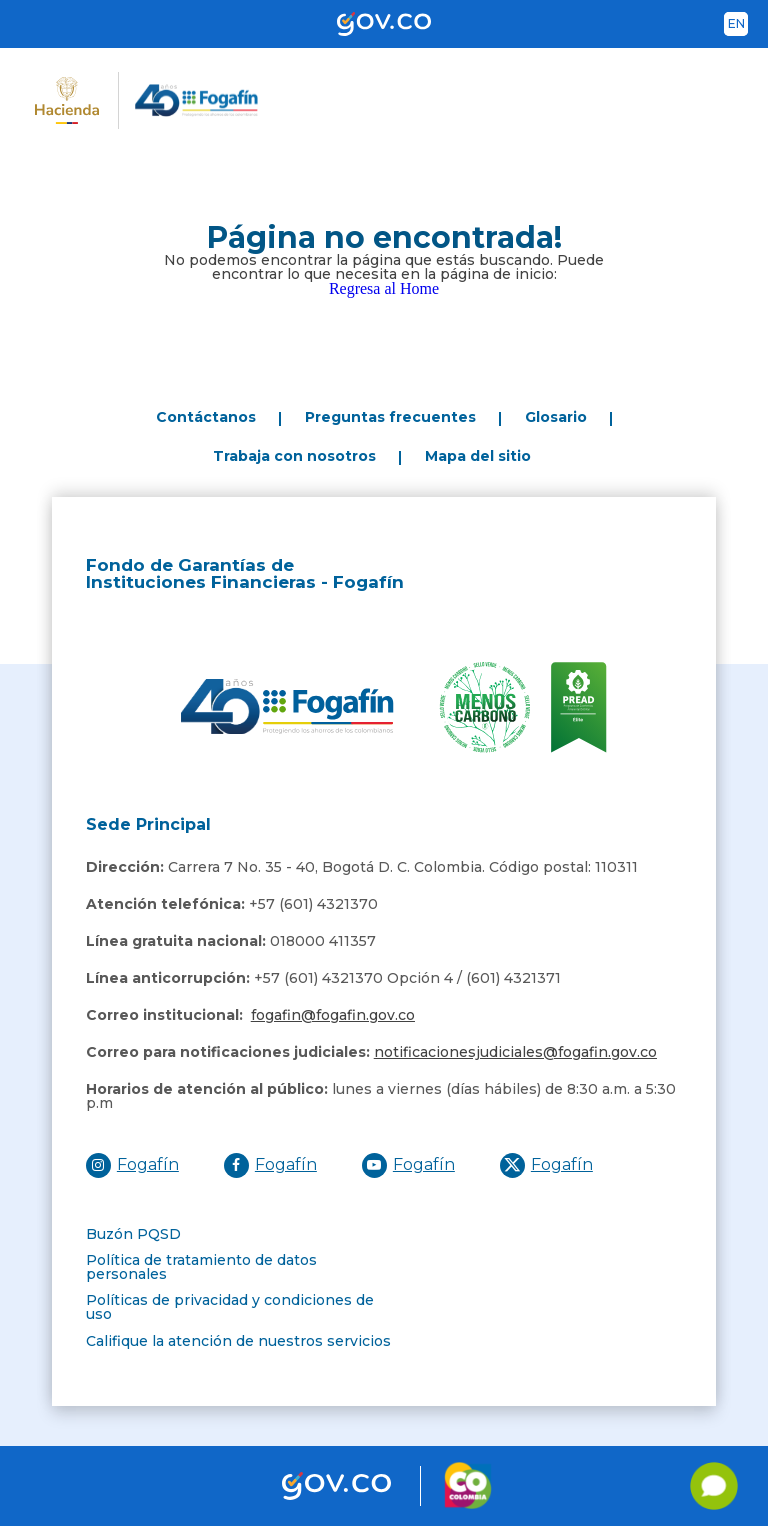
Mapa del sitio (478, 456)
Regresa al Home (384, 288)
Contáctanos (206, 417)
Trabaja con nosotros (294, 456)
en (736, 23)
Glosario (556, 417)
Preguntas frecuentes (390, 417)
